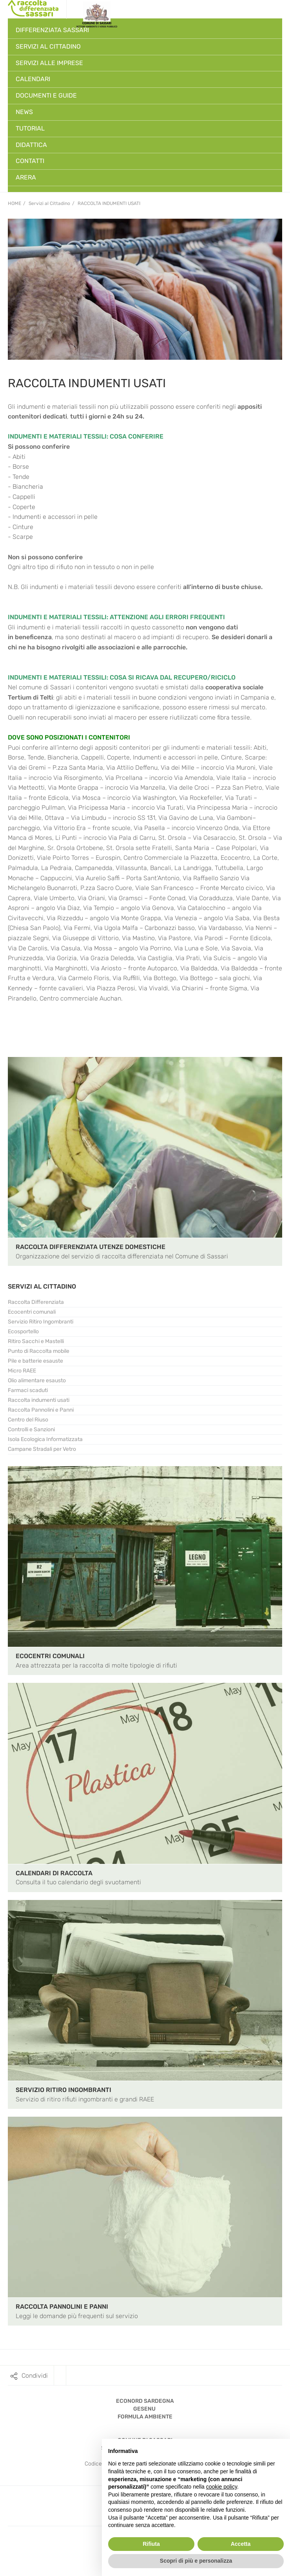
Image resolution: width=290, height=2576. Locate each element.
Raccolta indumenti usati (109, 203)
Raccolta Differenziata (36, 1302)
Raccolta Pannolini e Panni (41, 1410)
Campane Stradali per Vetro (42, 1449)
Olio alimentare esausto (37, 1380)
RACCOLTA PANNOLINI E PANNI (62, 2306)
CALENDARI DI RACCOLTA (54, 1873)
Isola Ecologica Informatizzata (45, 1439)
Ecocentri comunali (32, 1312)
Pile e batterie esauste (35, 1361)
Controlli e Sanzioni (31, 1429)
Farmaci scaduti (28, 1390)
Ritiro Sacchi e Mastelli (36, 1341)
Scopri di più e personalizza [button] (196, 2561)
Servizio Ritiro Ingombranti (40, 1321)
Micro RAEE (22, 1370)
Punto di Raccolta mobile (38, 1351)
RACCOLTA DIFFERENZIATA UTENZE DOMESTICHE (90, 1247)
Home (14, 203)
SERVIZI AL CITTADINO (42, 1286)
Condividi (35, 2375)
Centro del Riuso (28, 1419)
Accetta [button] (241, 2544)
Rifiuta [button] (151, 2544)
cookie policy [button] (221, 2487)
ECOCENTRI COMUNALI (50, 1656)
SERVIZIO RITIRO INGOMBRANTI (63, 2090)
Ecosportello (23, 1331)
